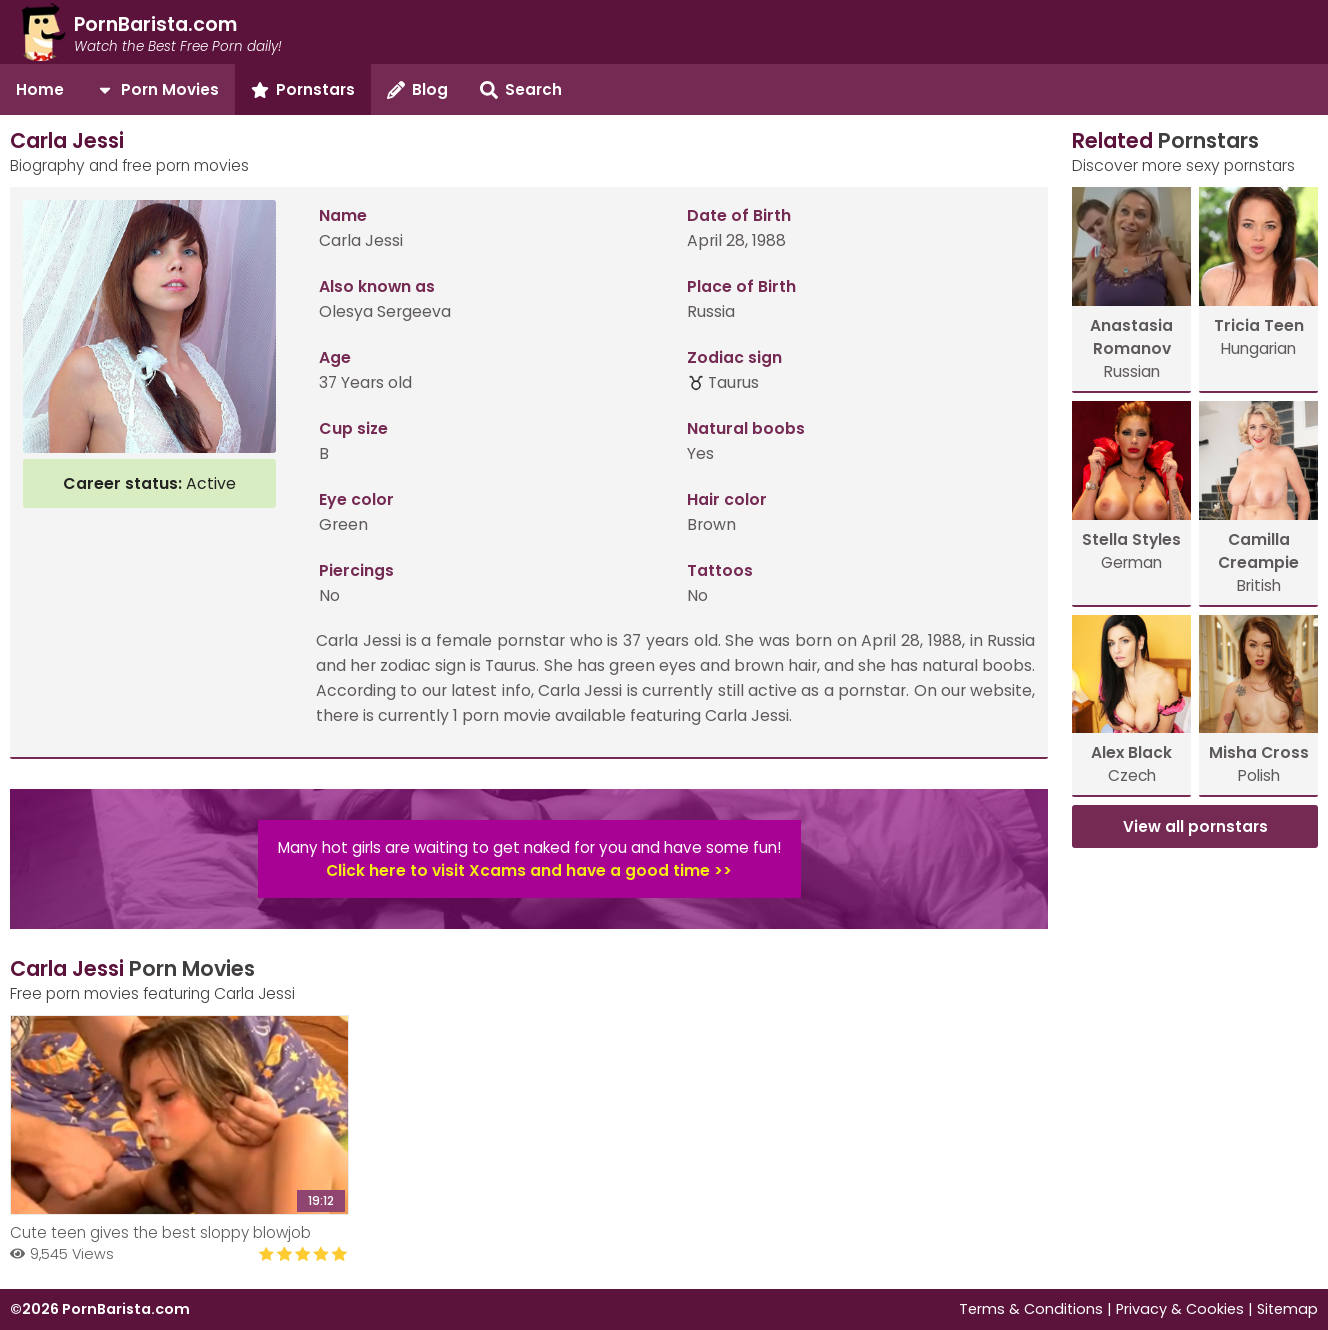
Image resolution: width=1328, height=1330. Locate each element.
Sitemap (1287, 1309)
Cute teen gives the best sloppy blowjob (160, 1232)
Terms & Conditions (1031, 1309)
